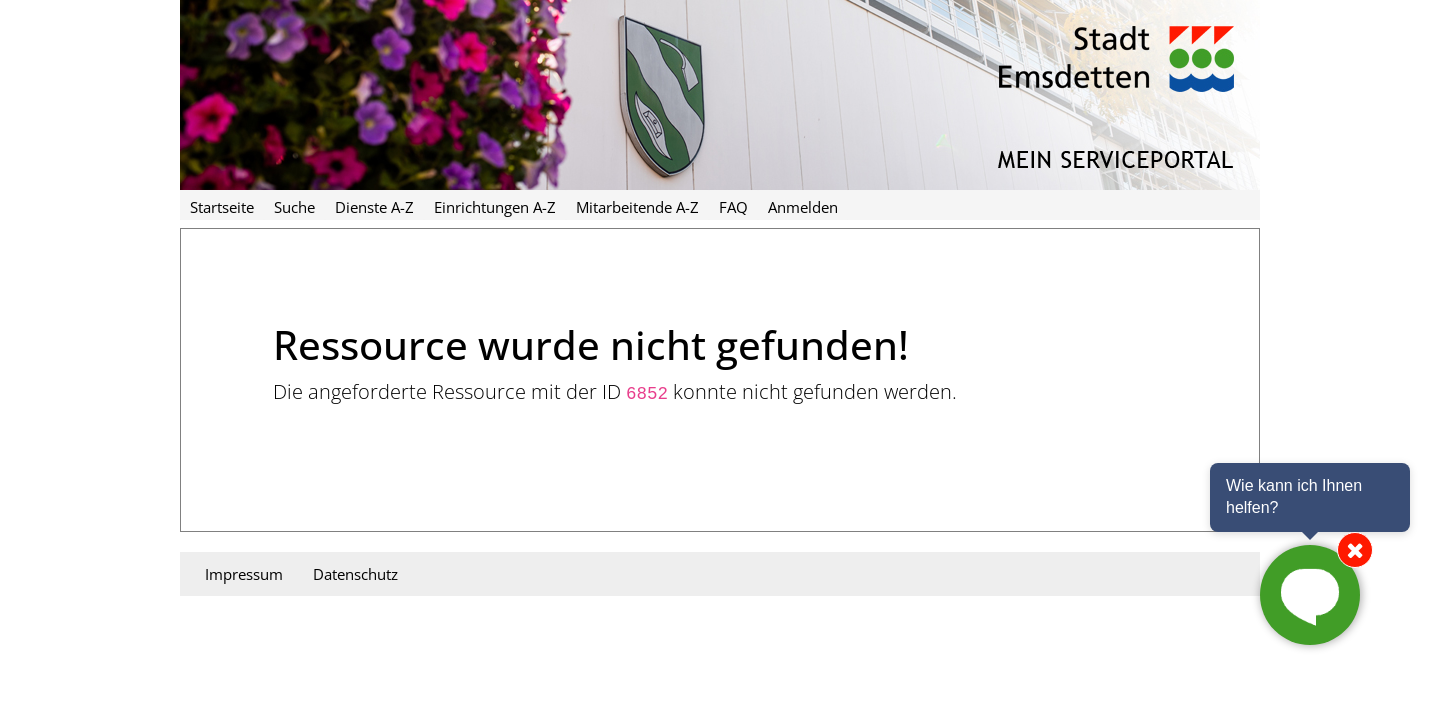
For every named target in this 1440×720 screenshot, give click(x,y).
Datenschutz (355, 574)
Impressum (244, 574)
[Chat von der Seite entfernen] (1355, 550)
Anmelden (803, 207)
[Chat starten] (1310, 595)
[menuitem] (222, 205)
